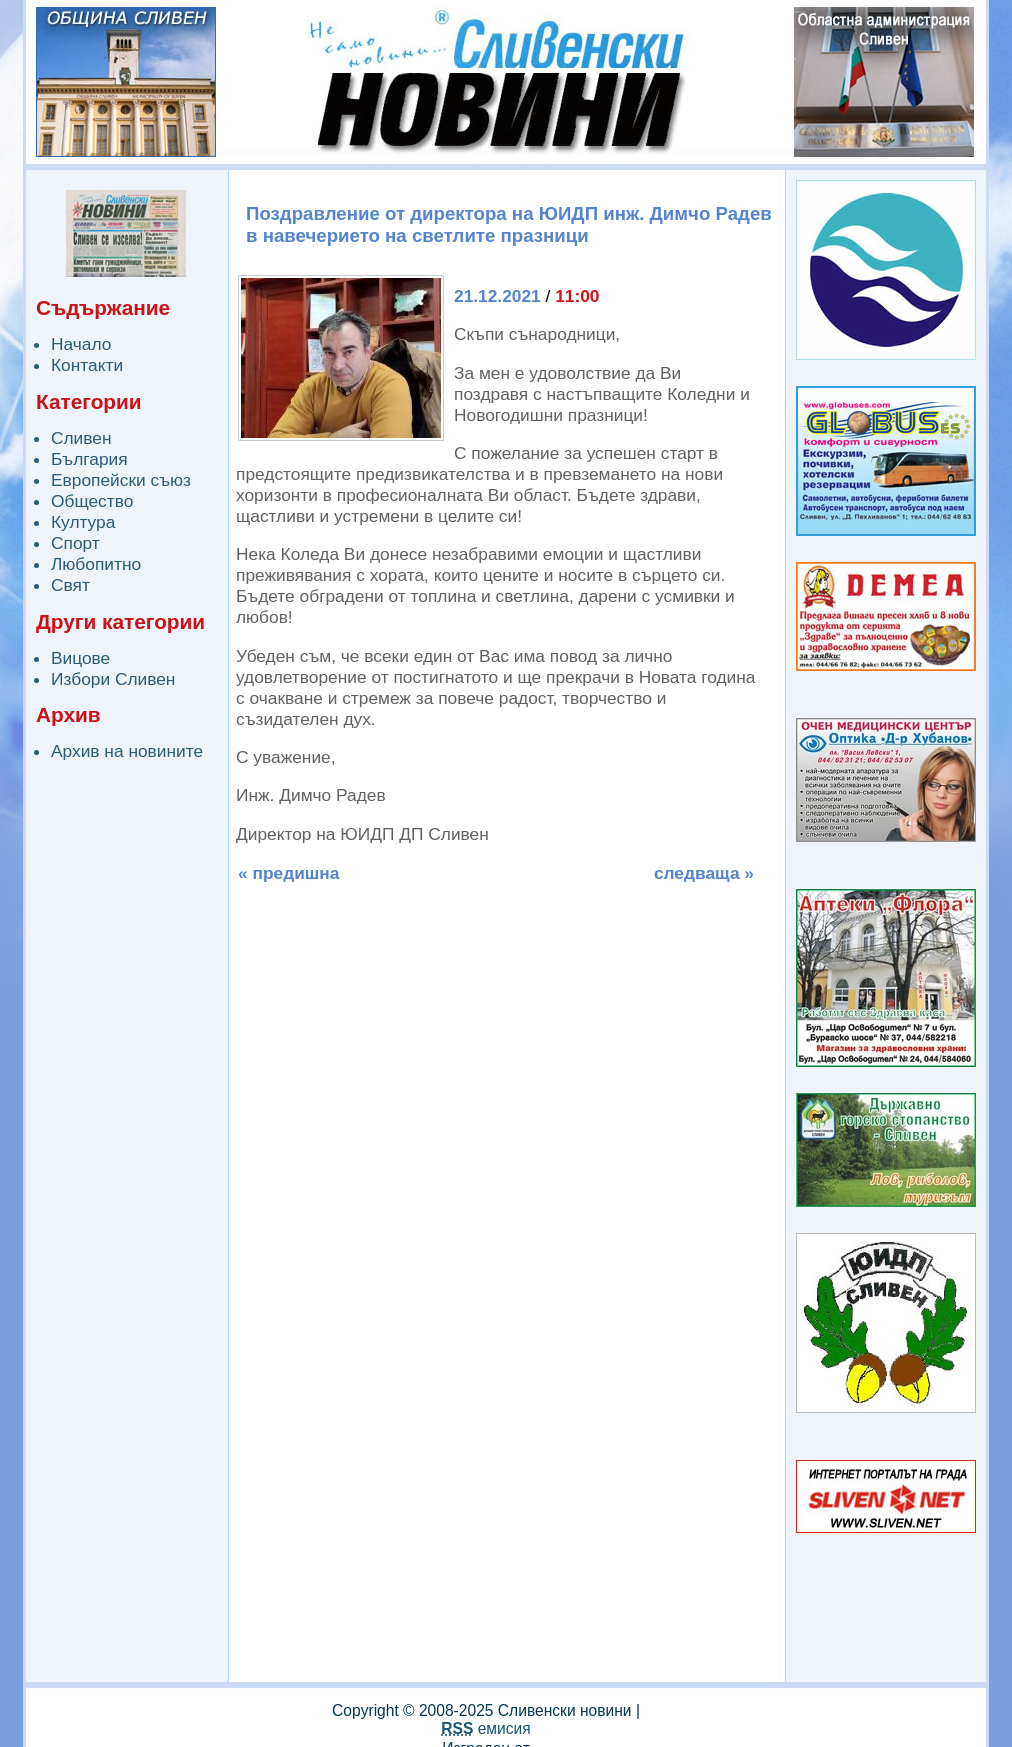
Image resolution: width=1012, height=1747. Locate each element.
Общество (92, 501)
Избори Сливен (113, 679)
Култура (83, 522)
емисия (485, 1728)
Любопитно (96, 564)
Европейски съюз (121, 480)
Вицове (80, 658)
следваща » (704, 873)
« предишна (288, 873)
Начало (81, 344)
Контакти (87, 365)
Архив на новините (127, 751)
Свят (70, 585)
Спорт (75, 543)
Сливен (81, 438)
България (89, 459)
